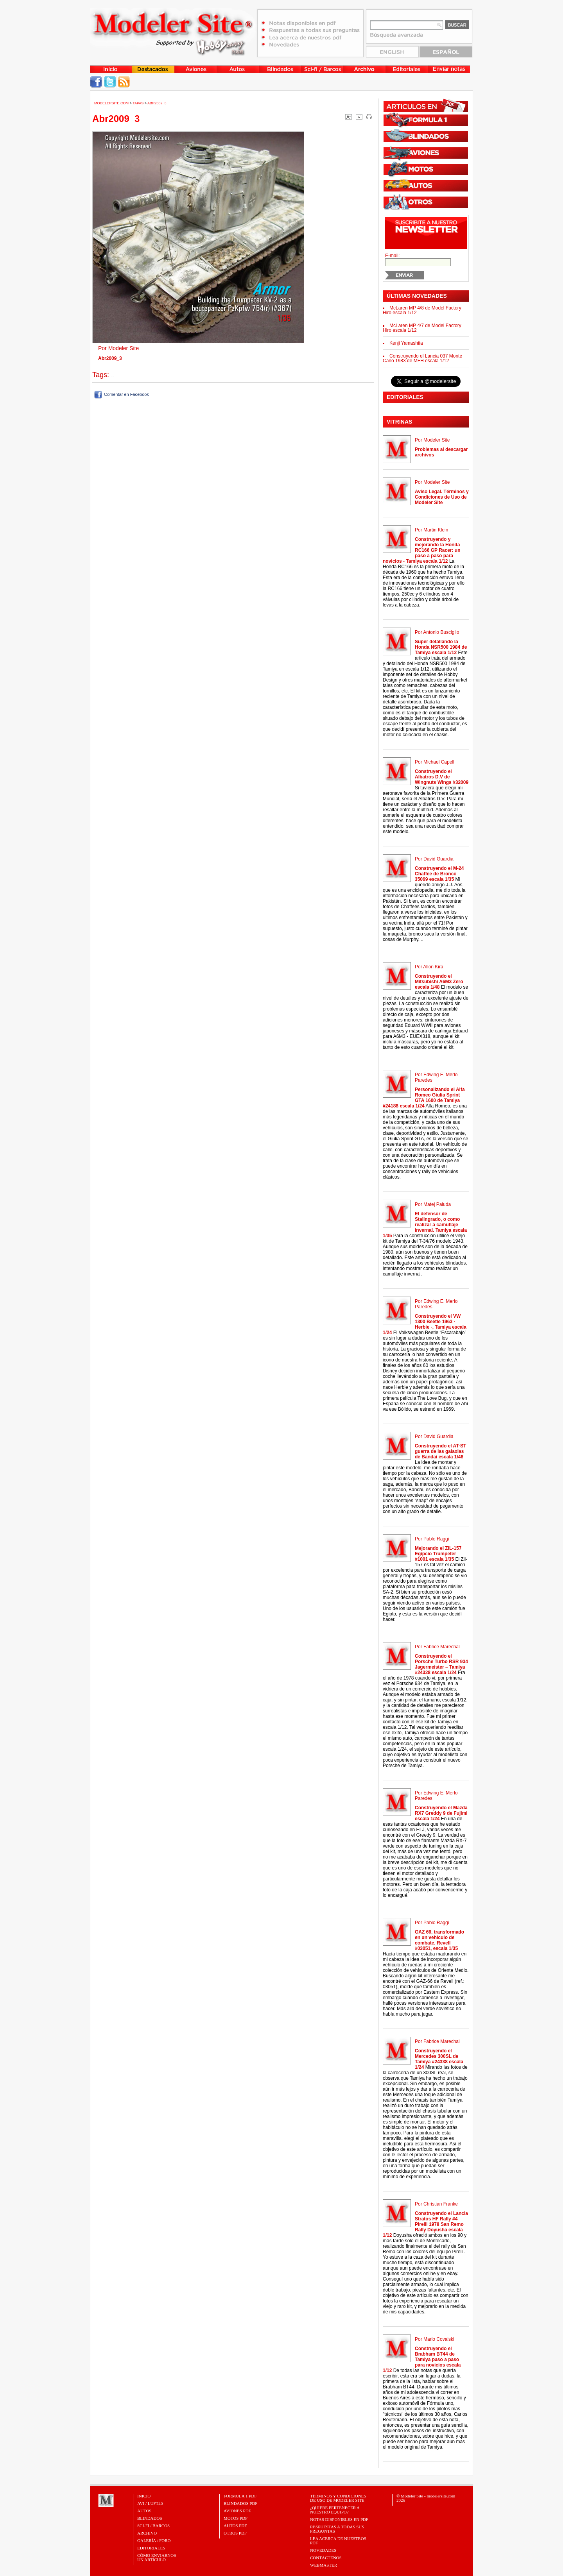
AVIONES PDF (237, 2510)
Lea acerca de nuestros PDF (338, 2540)
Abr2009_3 (157, 103)
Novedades (323, 2550)
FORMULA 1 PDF (240, 2496)
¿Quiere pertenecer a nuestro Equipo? (334, 2509)
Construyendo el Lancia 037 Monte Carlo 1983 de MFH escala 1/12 (422, 358)
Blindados (149, 2518)
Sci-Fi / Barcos (153, 2525)
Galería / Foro (154, 2540)
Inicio (144, 2496)
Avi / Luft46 (150, 2503)
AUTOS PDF (235, 2525)
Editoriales (151, 2548)
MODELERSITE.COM (111, 103)
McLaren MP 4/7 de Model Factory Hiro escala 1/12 (422, 328)
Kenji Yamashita (406, 343)
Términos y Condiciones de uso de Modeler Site (338, 2498)
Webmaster (323, 2565)
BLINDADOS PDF (241, 2503)
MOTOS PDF (235, 2518)
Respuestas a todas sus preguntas (337, 2528)
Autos (144, 2510)
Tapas (138, 103)
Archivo (147, 2533)
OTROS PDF (235, 2533)
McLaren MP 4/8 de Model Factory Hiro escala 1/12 (422, 310)
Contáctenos (326, 2557)
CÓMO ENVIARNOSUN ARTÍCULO (156, 2557)
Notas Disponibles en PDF (339, 2519)
